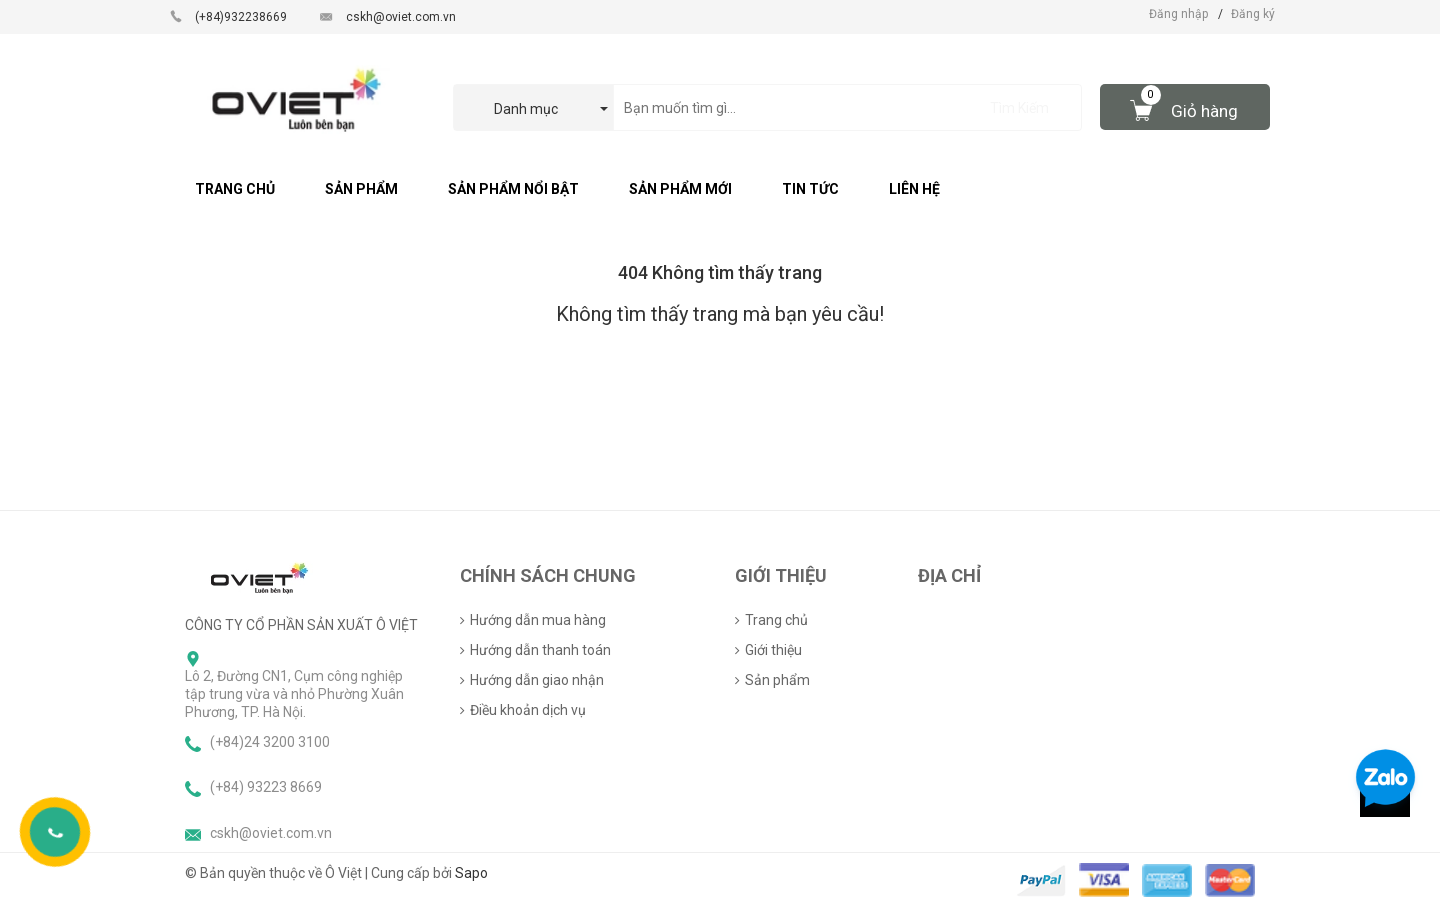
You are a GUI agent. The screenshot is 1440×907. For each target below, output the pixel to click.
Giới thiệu (773, 650)
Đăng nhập (1178, 14)
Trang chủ (776, 620)
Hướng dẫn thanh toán (540, 650)
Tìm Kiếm (1019, 108)
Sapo (471, 873)
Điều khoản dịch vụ (528, 710)
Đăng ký (1253, 14)
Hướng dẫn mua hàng (538, 620)
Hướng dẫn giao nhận (537, 680)
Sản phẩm (777, 680)
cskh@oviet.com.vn (401, 17)
